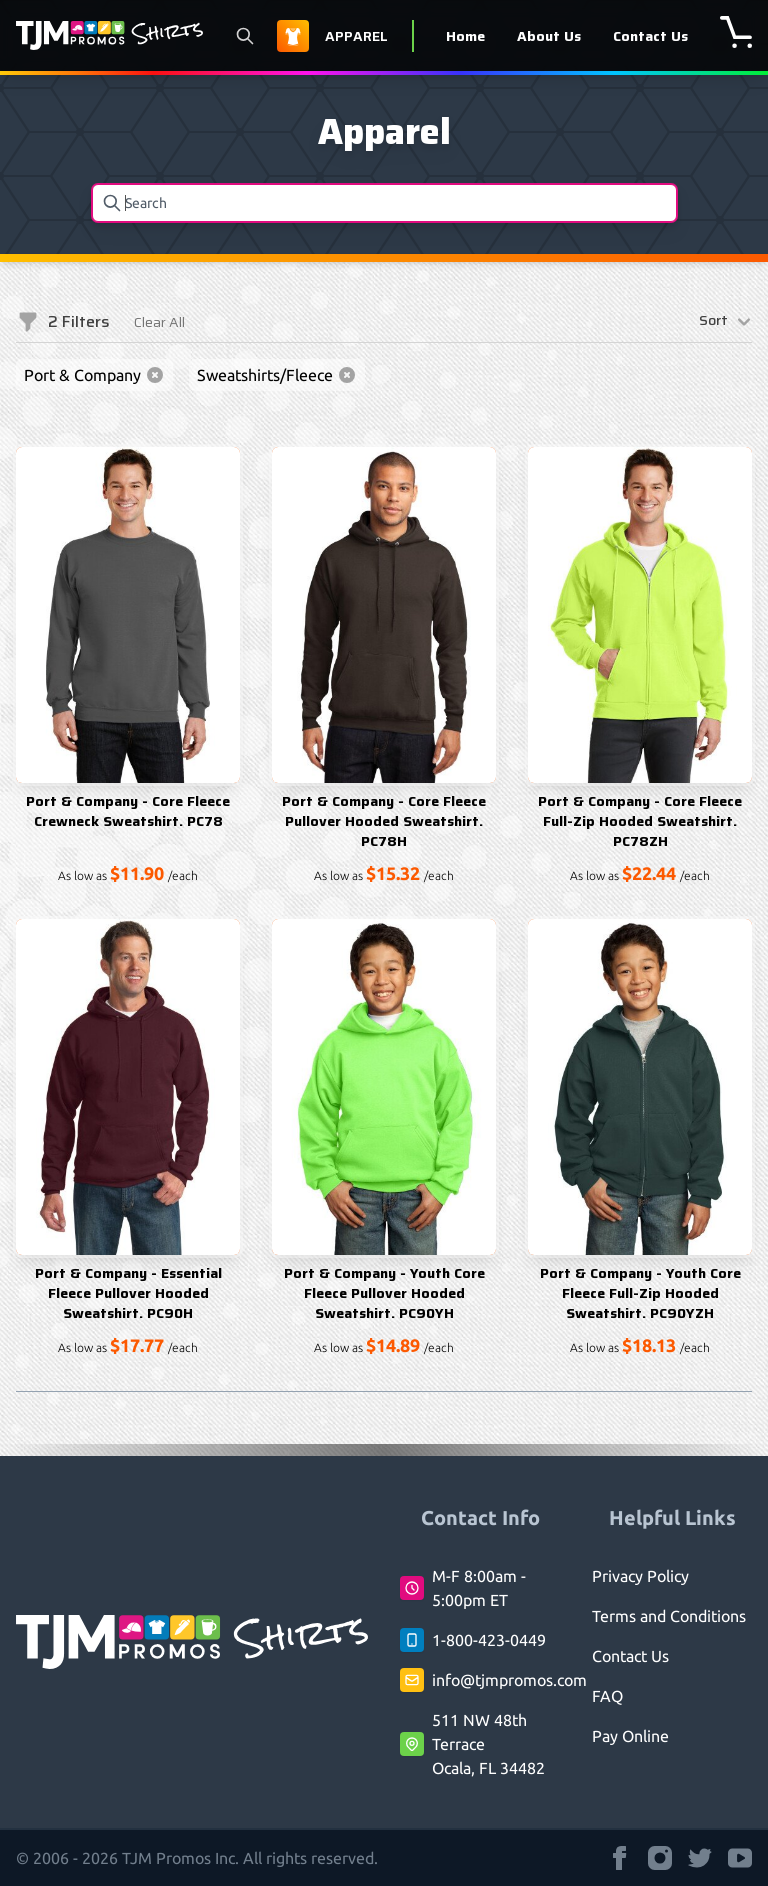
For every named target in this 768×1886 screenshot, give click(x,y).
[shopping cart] (736, 32)
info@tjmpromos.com (509, 1680)
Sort (725, 322)
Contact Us (650, 36)
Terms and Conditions (669, 1616)
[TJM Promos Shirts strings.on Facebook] (620, 1858)
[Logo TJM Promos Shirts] (109, 35)
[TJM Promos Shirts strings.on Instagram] (660, 1858)
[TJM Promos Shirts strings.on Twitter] (700, 1858)
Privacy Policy (640, 1576)
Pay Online (630, 1736)
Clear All (159, 322)
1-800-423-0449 (489, 1640)
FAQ (607, 1696)
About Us (549, 36)
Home (465, 36)
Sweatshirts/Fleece (277, 375)
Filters (63, 322)
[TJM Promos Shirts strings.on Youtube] (740, 1858)
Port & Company (94, 375)
